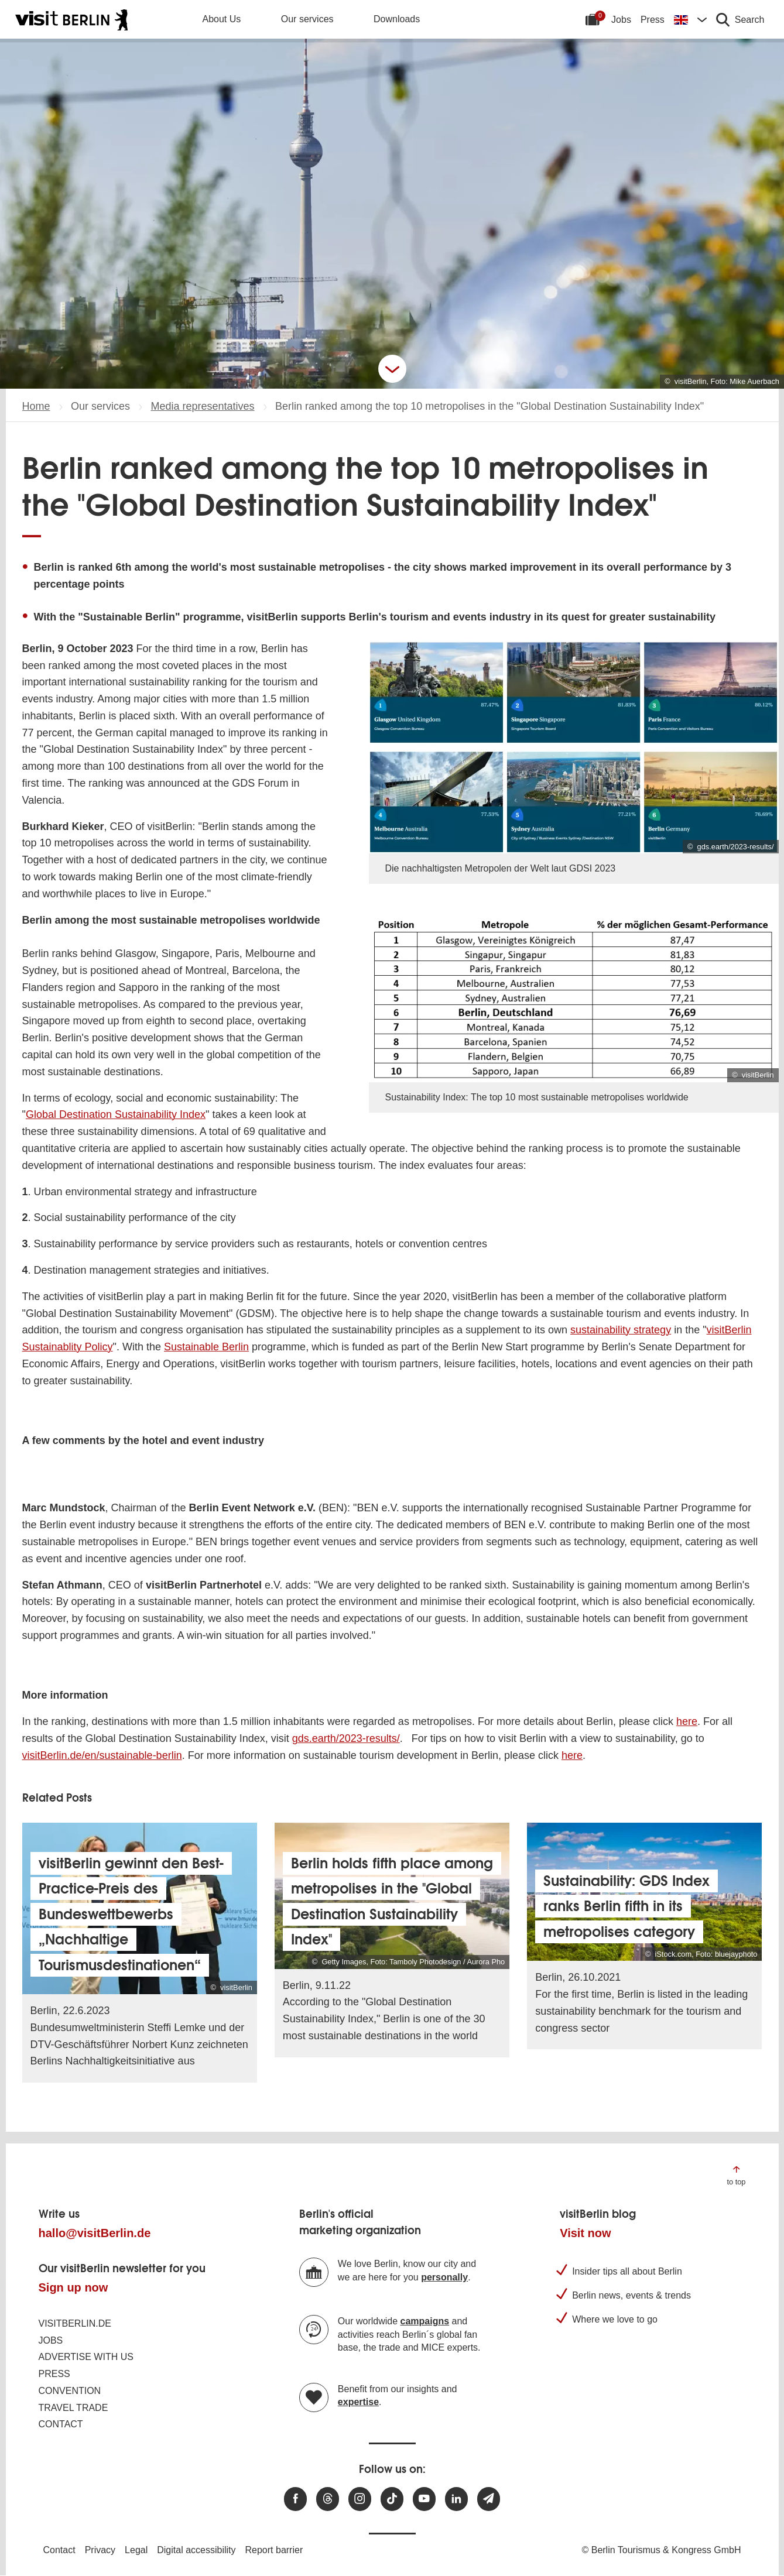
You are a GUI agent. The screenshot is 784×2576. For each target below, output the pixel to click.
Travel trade (73, 2408)
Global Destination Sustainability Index (116, 1114)
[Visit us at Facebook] (295, 2499)
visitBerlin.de (75, 2323)
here (686, 1721)
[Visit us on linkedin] (456, 2499)
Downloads (397, 19)
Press (653, 20)
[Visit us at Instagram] (359, 2499)
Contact (61, 2424)
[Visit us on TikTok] (392, 2499)
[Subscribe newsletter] (488, 2499)
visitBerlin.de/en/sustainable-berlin (102, 1755)
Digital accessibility (196, 2550)
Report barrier (274, 2550)
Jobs (621, 20)
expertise (358, 2402)
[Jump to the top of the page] (736, 2174)
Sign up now (73, 2287)
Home (36, 406)
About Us (222, 19)
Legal (136, 2550)
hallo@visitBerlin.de (95, 2233)
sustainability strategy (620, 1330)
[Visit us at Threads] (327, 2499)
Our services (307, 19)
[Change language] (690, 19)
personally (444, 2277)
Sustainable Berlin (206, 1347)
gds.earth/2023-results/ (346, 1738)
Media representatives (202, 406)
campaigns (425, 2321)
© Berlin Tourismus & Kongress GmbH (661, 2550)
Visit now (585, 2233)
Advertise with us (86, 2357)
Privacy (100, 2550)
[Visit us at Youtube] (424, 2499)
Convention (70, 2391)
